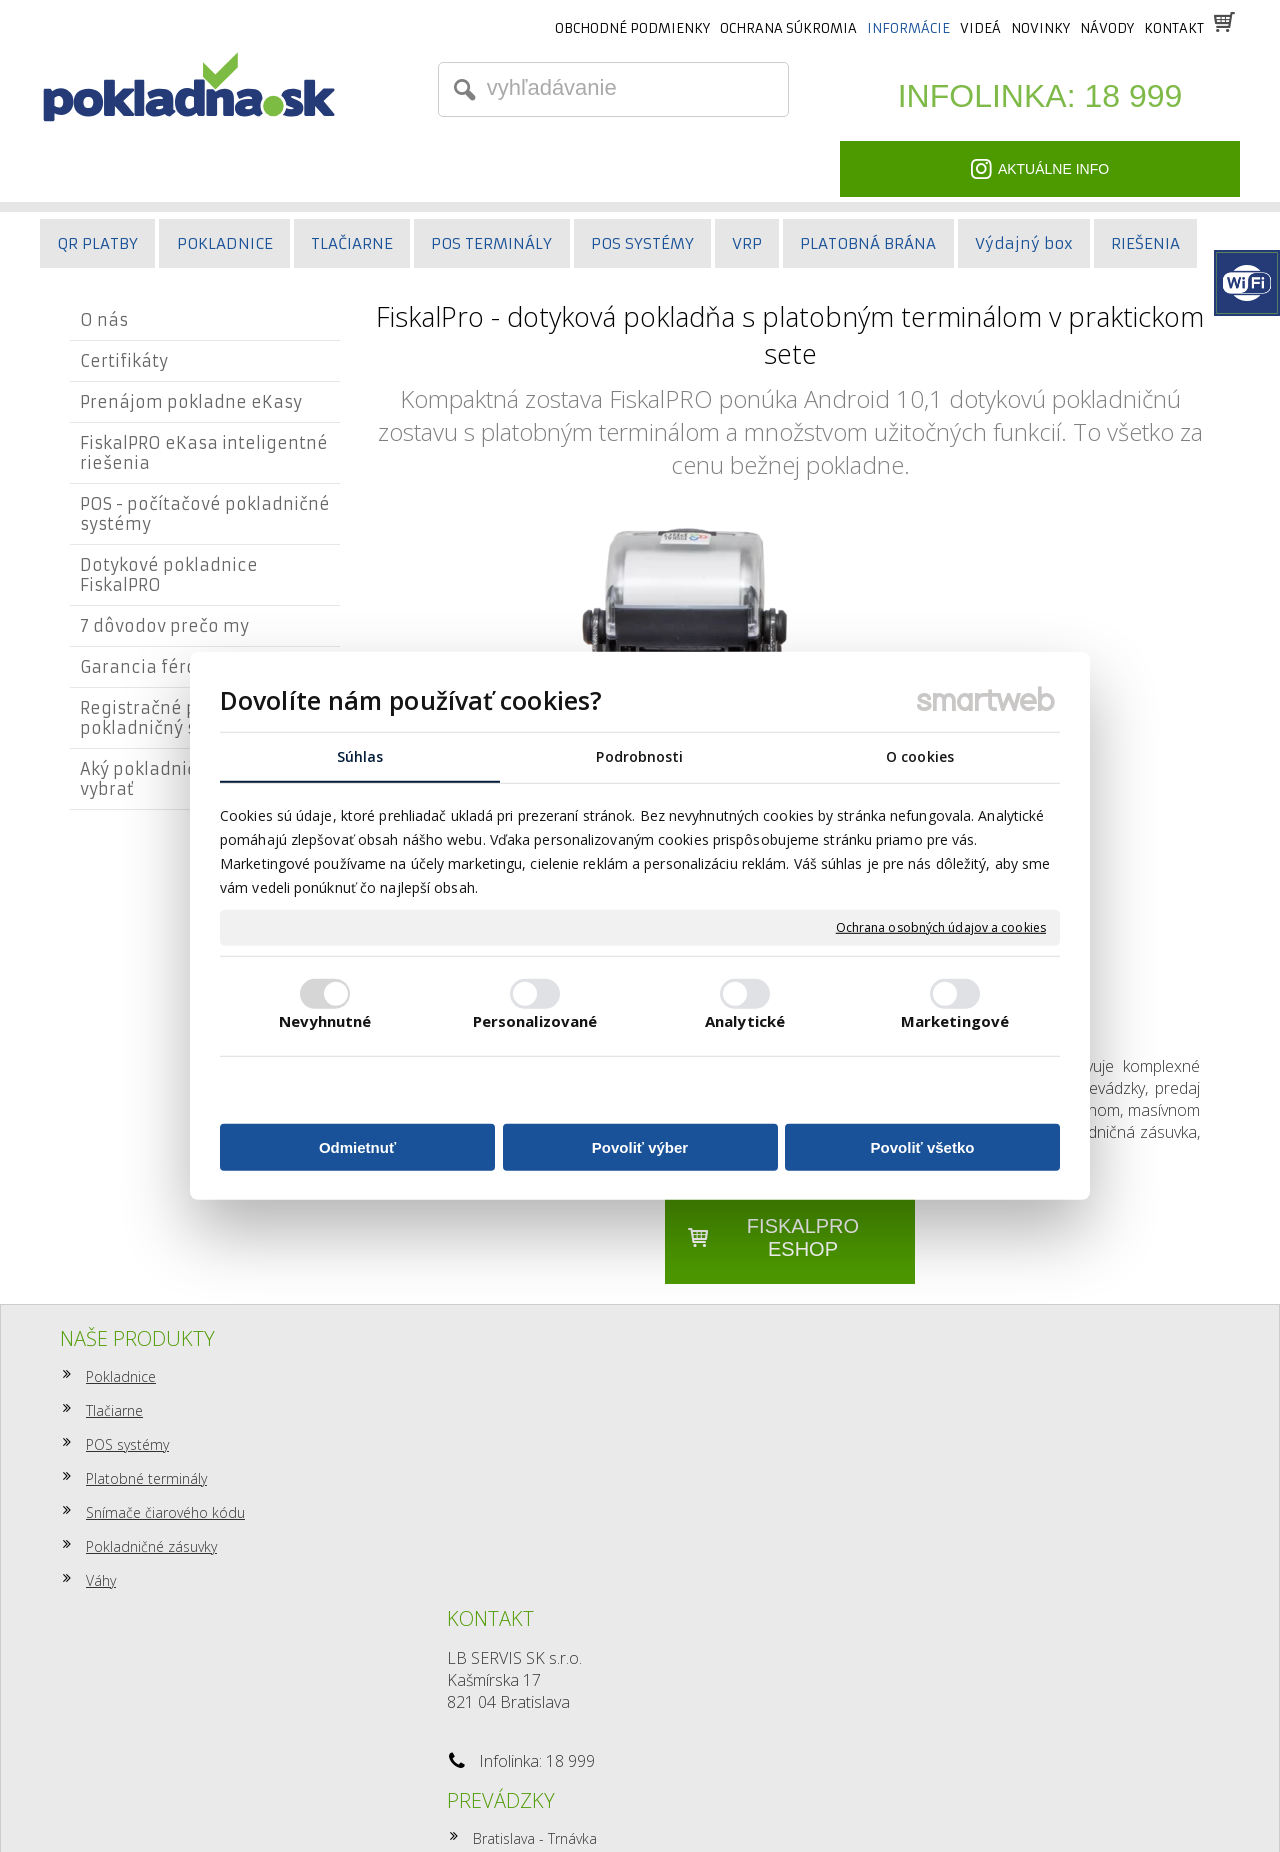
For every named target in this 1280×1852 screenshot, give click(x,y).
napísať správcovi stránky (599, 1802)
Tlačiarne (114, 1410)
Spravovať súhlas (961, 1802)
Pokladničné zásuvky (151, 1546)
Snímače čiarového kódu (165, 1512)
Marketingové (955, 1021)
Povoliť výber (640, 1147)
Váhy (101, 1580)
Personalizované (535, 1021)
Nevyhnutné (325, 1021)
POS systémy (127, 1444)
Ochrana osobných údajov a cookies (941, 928)
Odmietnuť (357, 1147)
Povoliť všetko (923, 1147)
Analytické (745, 1021)
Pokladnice (121, 1376)
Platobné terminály (146, 1478)
